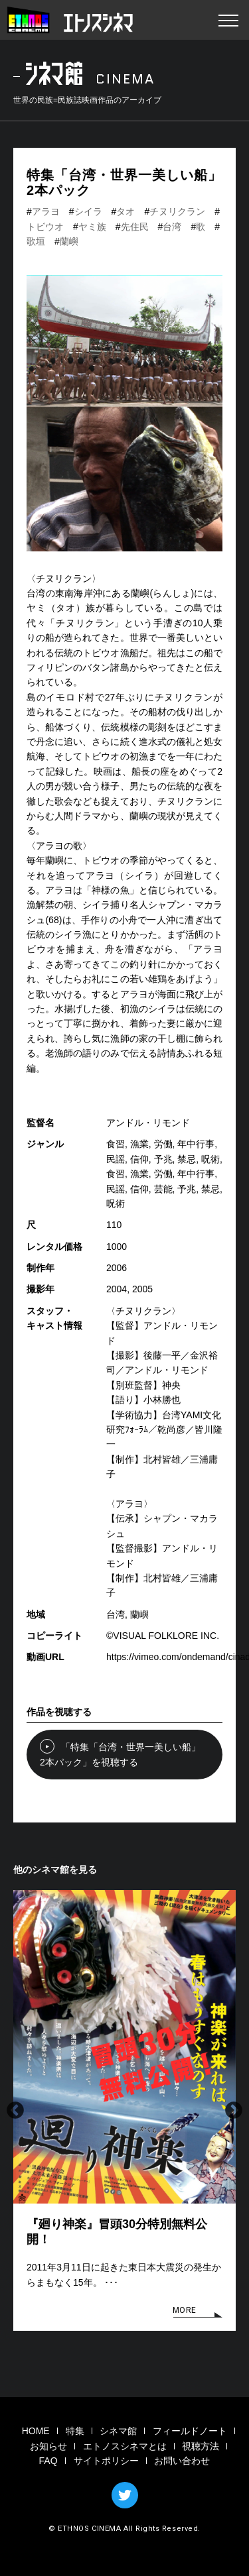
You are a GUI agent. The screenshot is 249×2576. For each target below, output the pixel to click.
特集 (75, 2431)
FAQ (48, 2460)
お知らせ (48, 2446)
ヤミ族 (92, 226)
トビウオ (45, 226)
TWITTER (125, 2495)
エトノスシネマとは (125, 2446)
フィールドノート (190, 2431)
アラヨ (46, 211)
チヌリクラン (177, 211)
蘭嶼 (69, 241)
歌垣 (36, 241)
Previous (15, 2111)
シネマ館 (118, 2431)
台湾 (172, 226)
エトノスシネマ (70, 20)
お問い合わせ (182, 2460)
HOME (36, 2431)
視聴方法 (200, 2446)
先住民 (135, 226)
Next (234, 2111)
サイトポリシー (106, 2460)
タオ (125, 211)
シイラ (88, 211)
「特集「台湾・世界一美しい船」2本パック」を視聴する (114, 1753)
